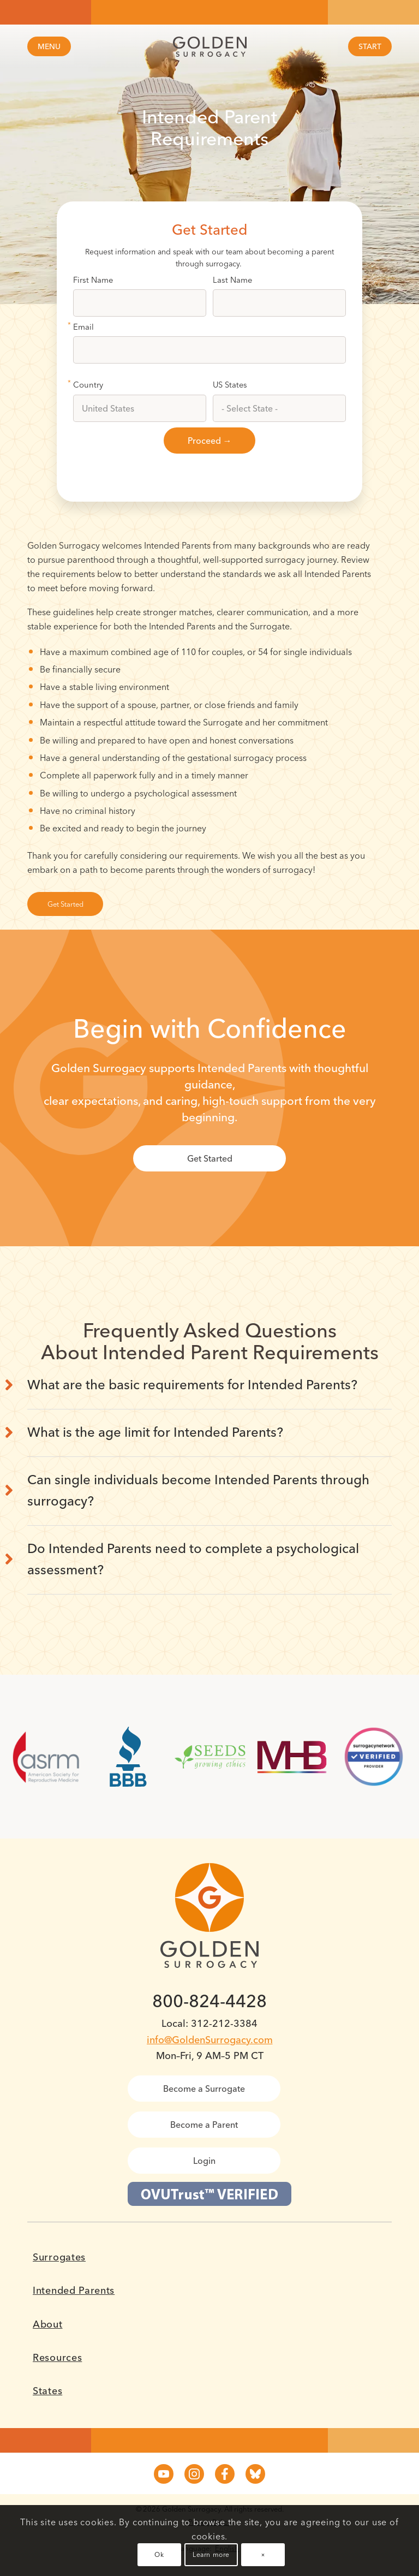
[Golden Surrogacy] (209, 46)
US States (230, 385)
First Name (93, 280)
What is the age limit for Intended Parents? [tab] (155, 1432)
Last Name (232, 280)
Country (88, 385)
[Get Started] (65, 904)
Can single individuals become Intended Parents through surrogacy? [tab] (198, 1490)
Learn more (211, 2554)
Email (83, 327)
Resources (57, 2357)
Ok (159, 2554)
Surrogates (59, 2257)
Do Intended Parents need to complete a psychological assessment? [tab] (193, 1559)
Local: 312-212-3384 (209, 2023)
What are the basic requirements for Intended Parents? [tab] (192, 1385)
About (48, 2324)
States (47, 2391)
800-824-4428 (209, 2001)
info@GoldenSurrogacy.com (210, 2039)
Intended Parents (74, 2290)
